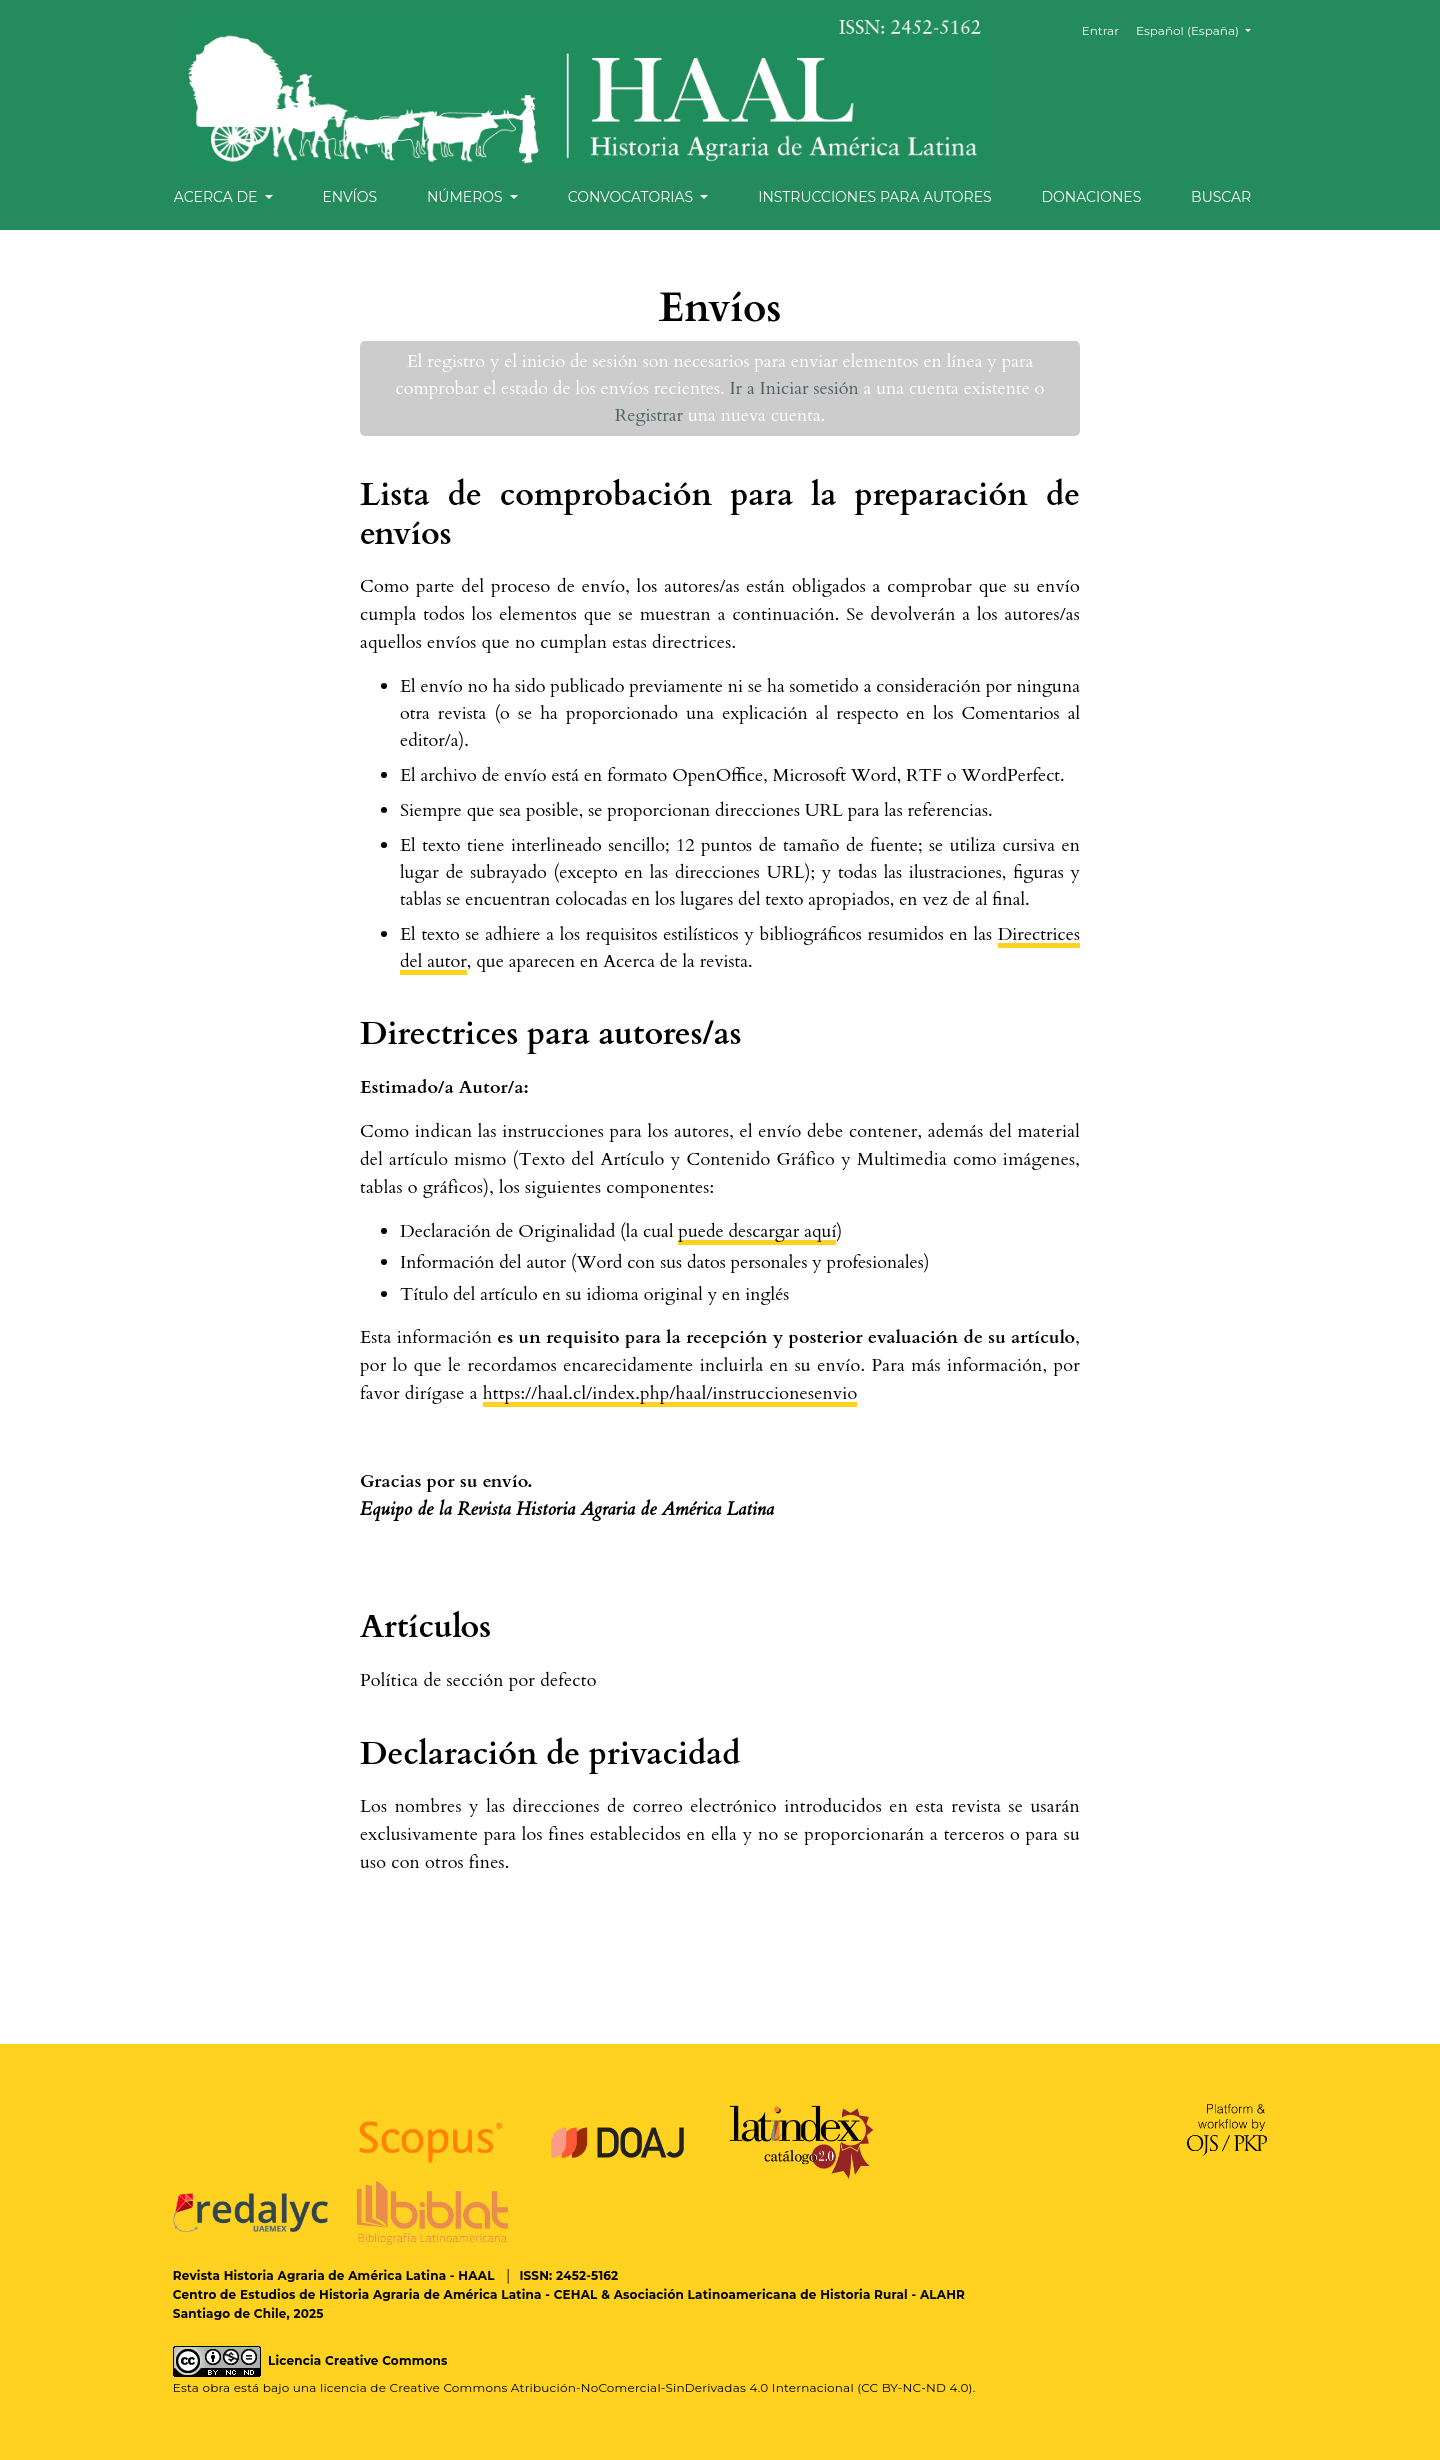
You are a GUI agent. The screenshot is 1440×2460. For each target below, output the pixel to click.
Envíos (349, 197)
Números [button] (466, 197)
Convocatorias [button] (632, 197)
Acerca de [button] (217, 197)
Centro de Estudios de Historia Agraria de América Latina (357, 2294)
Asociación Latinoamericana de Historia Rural (761, 2294)
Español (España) (1201, 29)
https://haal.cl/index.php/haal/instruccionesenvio (670, 1393)
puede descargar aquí (757, 1231)
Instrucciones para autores (874, 197)
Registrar (649, 415)
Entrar (1100, 30)
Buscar (1221, 197)
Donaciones (1091, 197)
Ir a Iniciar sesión (793, 388)
